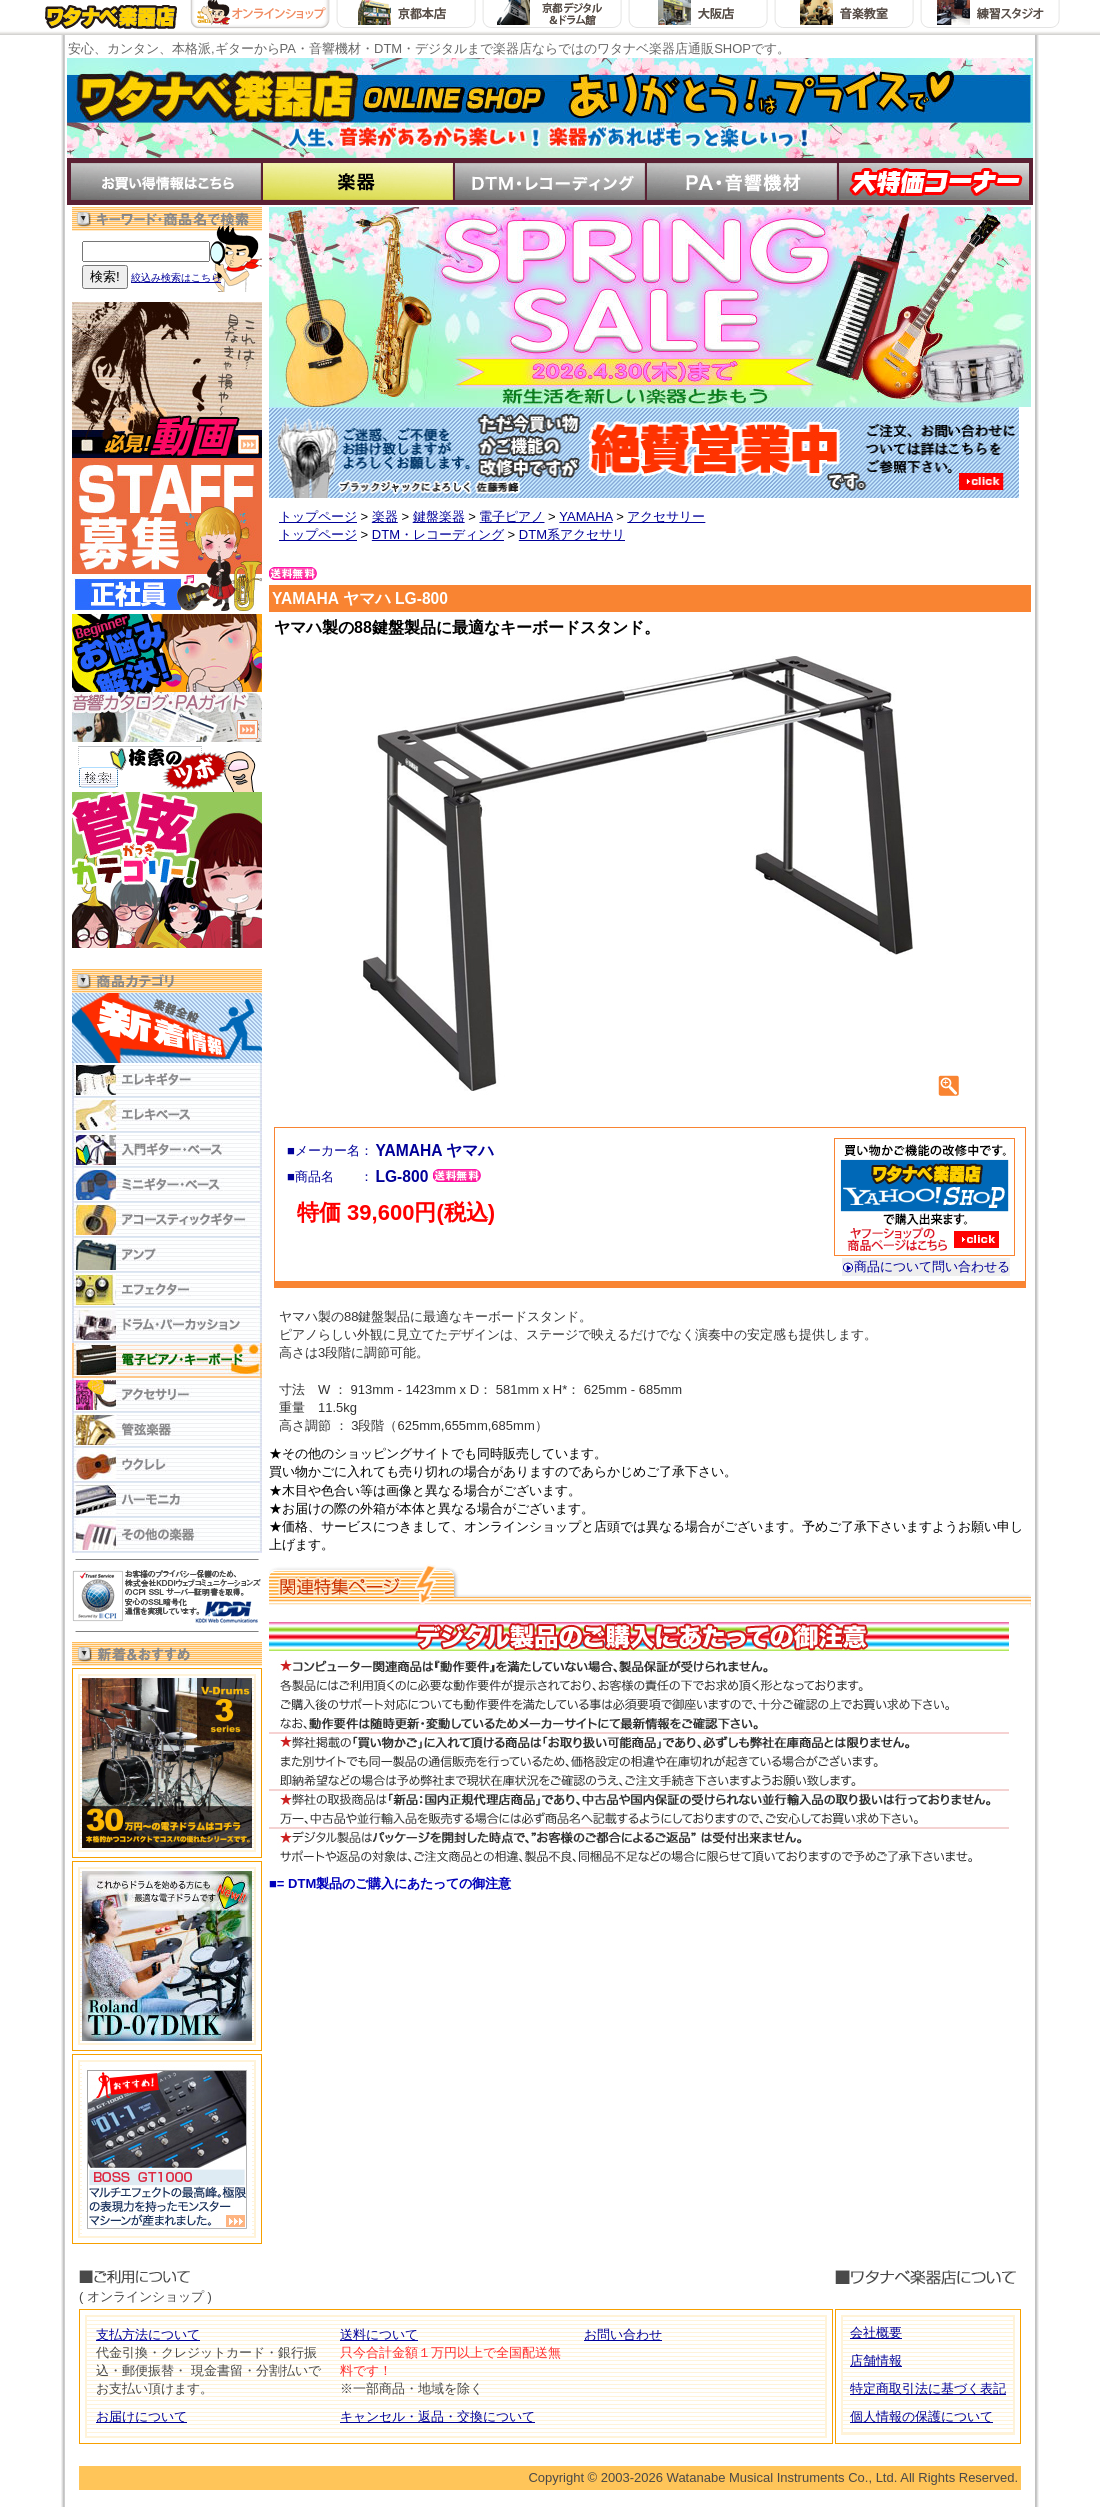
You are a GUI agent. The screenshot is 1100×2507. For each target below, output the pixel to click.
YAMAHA (585, 516)
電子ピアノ (511, 516)
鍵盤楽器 (439, 516)
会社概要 (876, 2332)
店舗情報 (876, 2360)
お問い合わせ (623, 2334)
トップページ (318, 516)
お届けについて (141, 2416)
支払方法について (148, 2334)
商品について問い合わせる (926, 1266)
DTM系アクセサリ (572, 534)
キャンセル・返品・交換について (437, 2416)
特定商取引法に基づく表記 (928, 2388)
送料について (379, 2334)
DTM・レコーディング (438, 534)
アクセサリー (666, 516)
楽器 (385, 516)
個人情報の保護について (921, 2416)
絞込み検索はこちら (176, 277)
